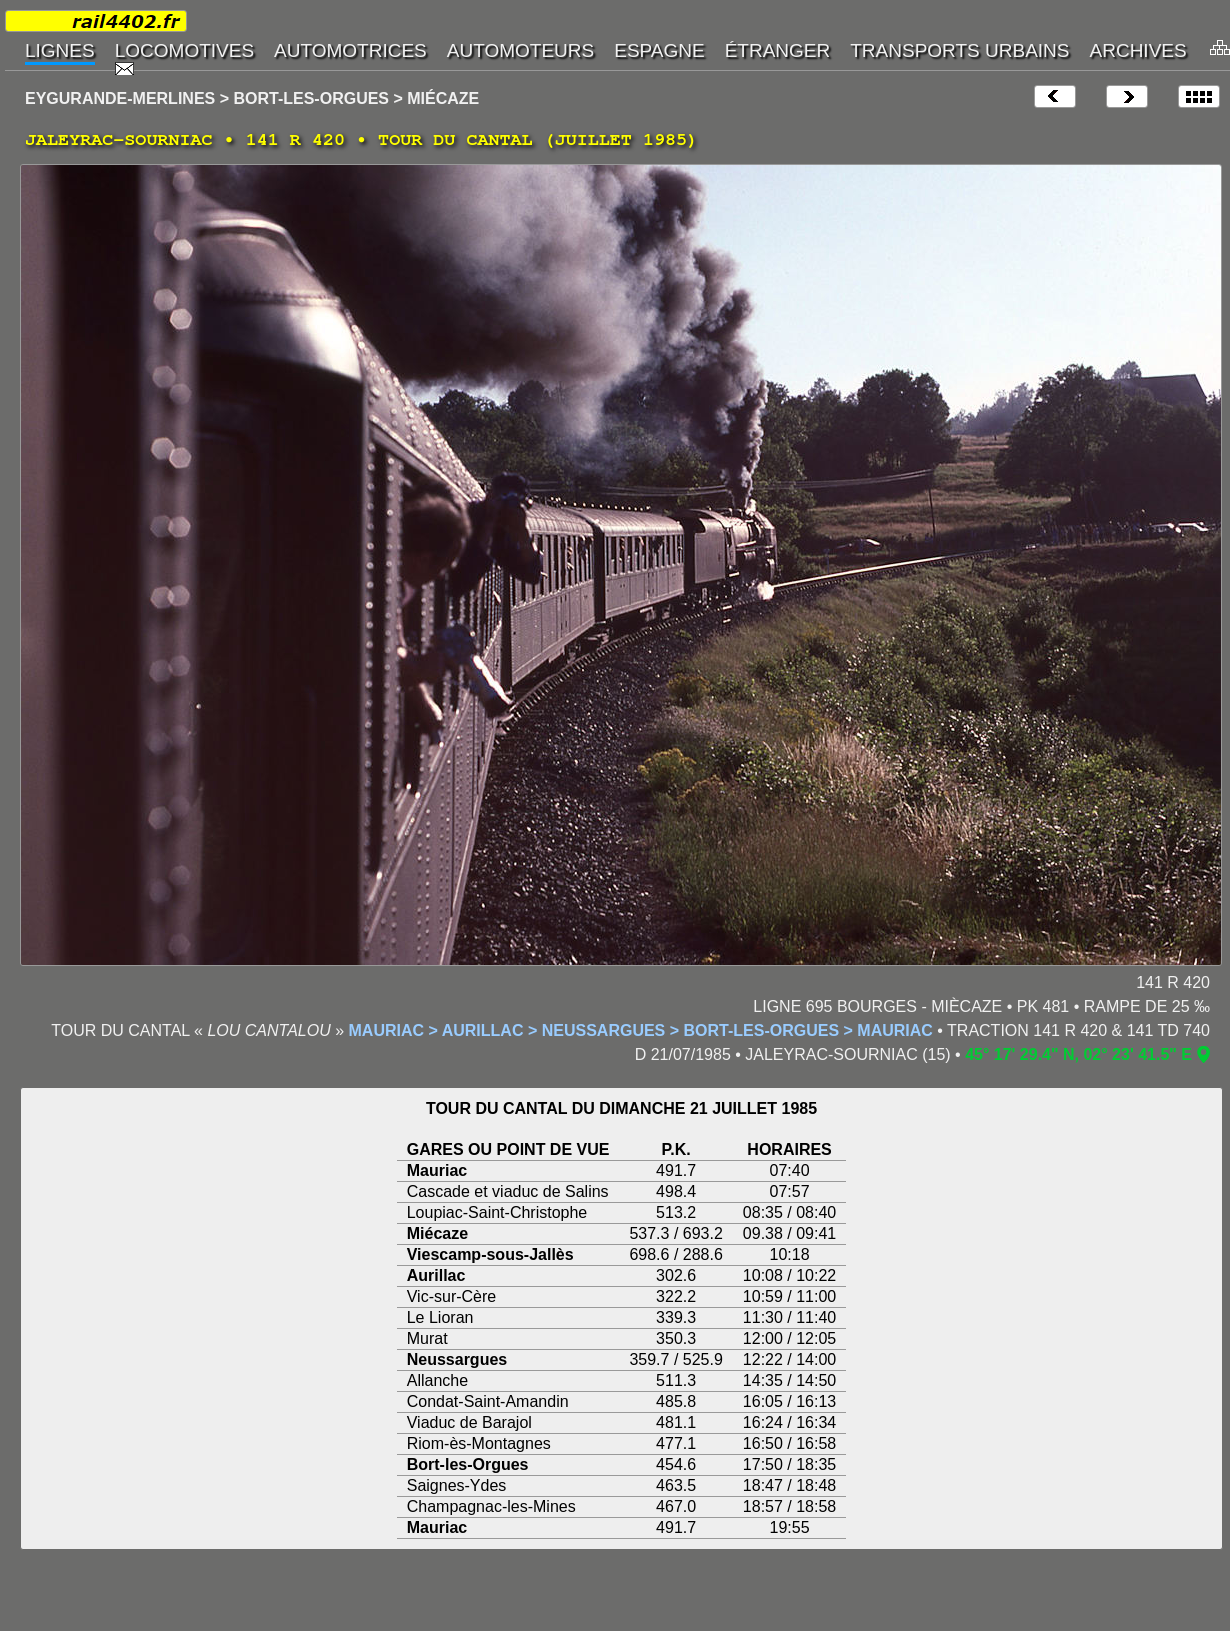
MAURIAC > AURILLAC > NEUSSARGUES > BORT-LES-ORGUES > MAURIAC (641, 1030)
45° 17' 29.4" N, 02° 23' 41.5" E (1078, 1054)
